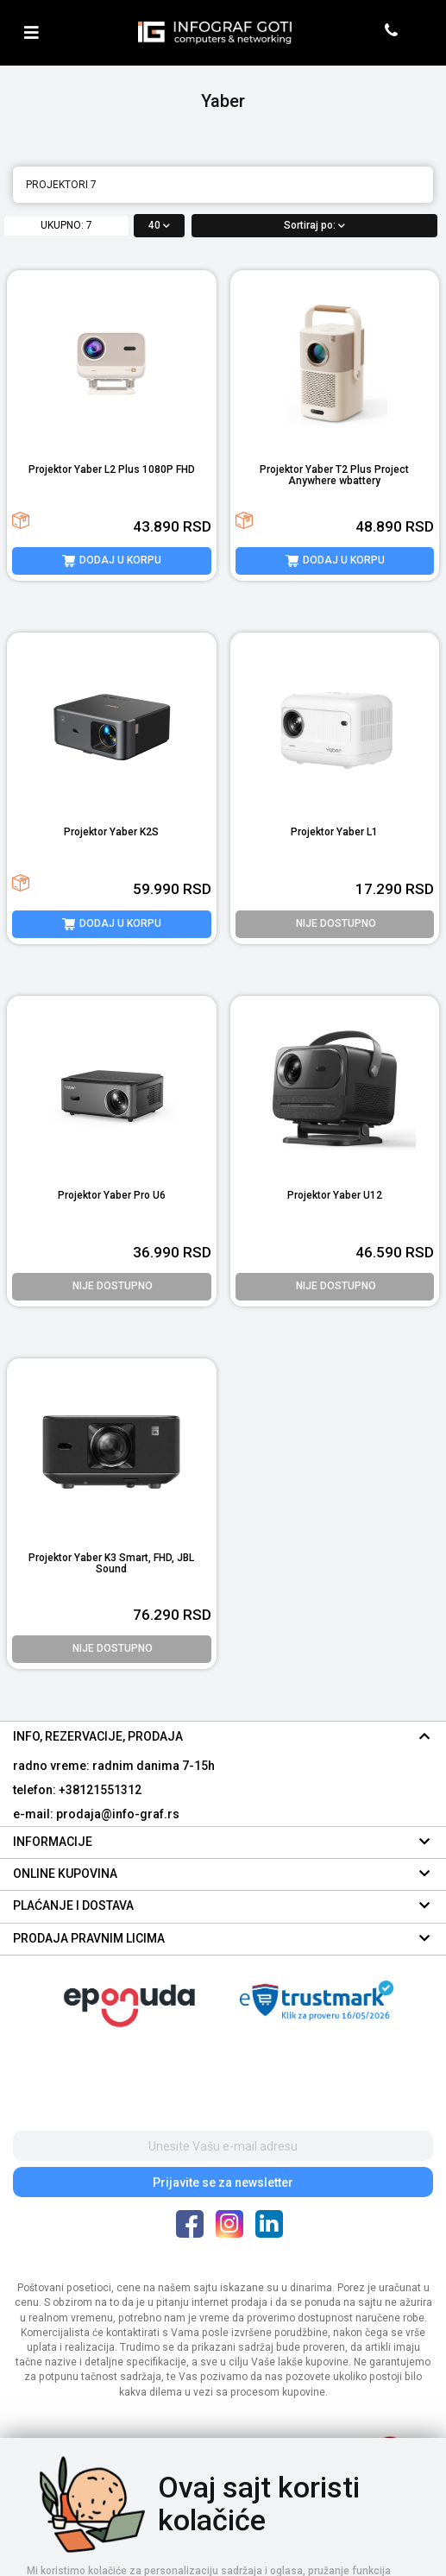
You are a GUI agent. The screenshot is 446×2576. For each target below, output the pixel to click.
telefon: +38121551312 (77, 1790)
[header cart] (418, 32)
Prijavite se (223, 2182)
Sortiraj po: (314, 225)
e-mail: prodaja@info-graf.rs (96, 1814)
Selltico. (254, 2560)
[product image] (112, 363)
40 (159, 225)
